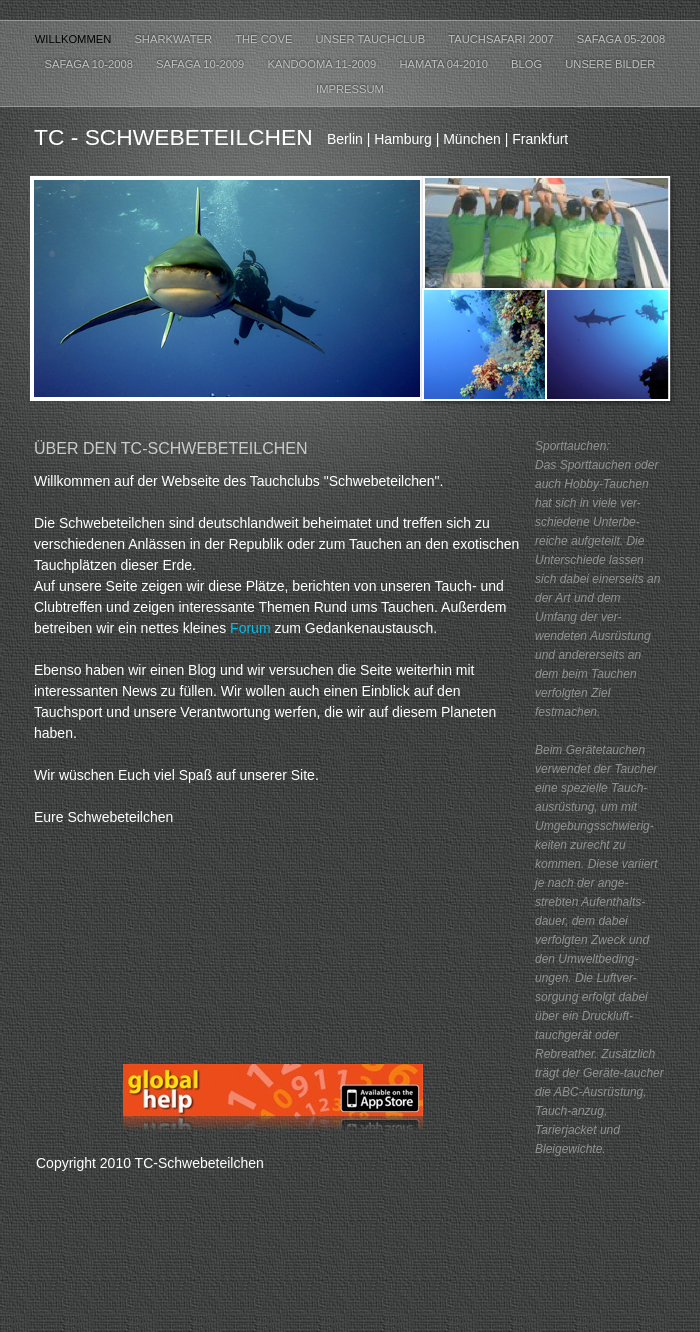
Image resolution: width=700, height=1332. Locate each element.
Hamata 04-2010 (445, 64)
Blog (528, 64)
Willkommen (75, 39)
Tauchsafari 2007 (502, 39)
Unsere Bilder (610, 64)
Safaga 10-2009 (201, 64)
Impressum (350, 89)
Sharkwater (174, 39)
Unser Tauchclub (372, 39)
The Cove (265, 39)
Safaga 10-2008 (90, 64)
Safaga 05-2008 (621, 39)
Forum (250, 628)
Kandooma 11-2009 (323, 64)
